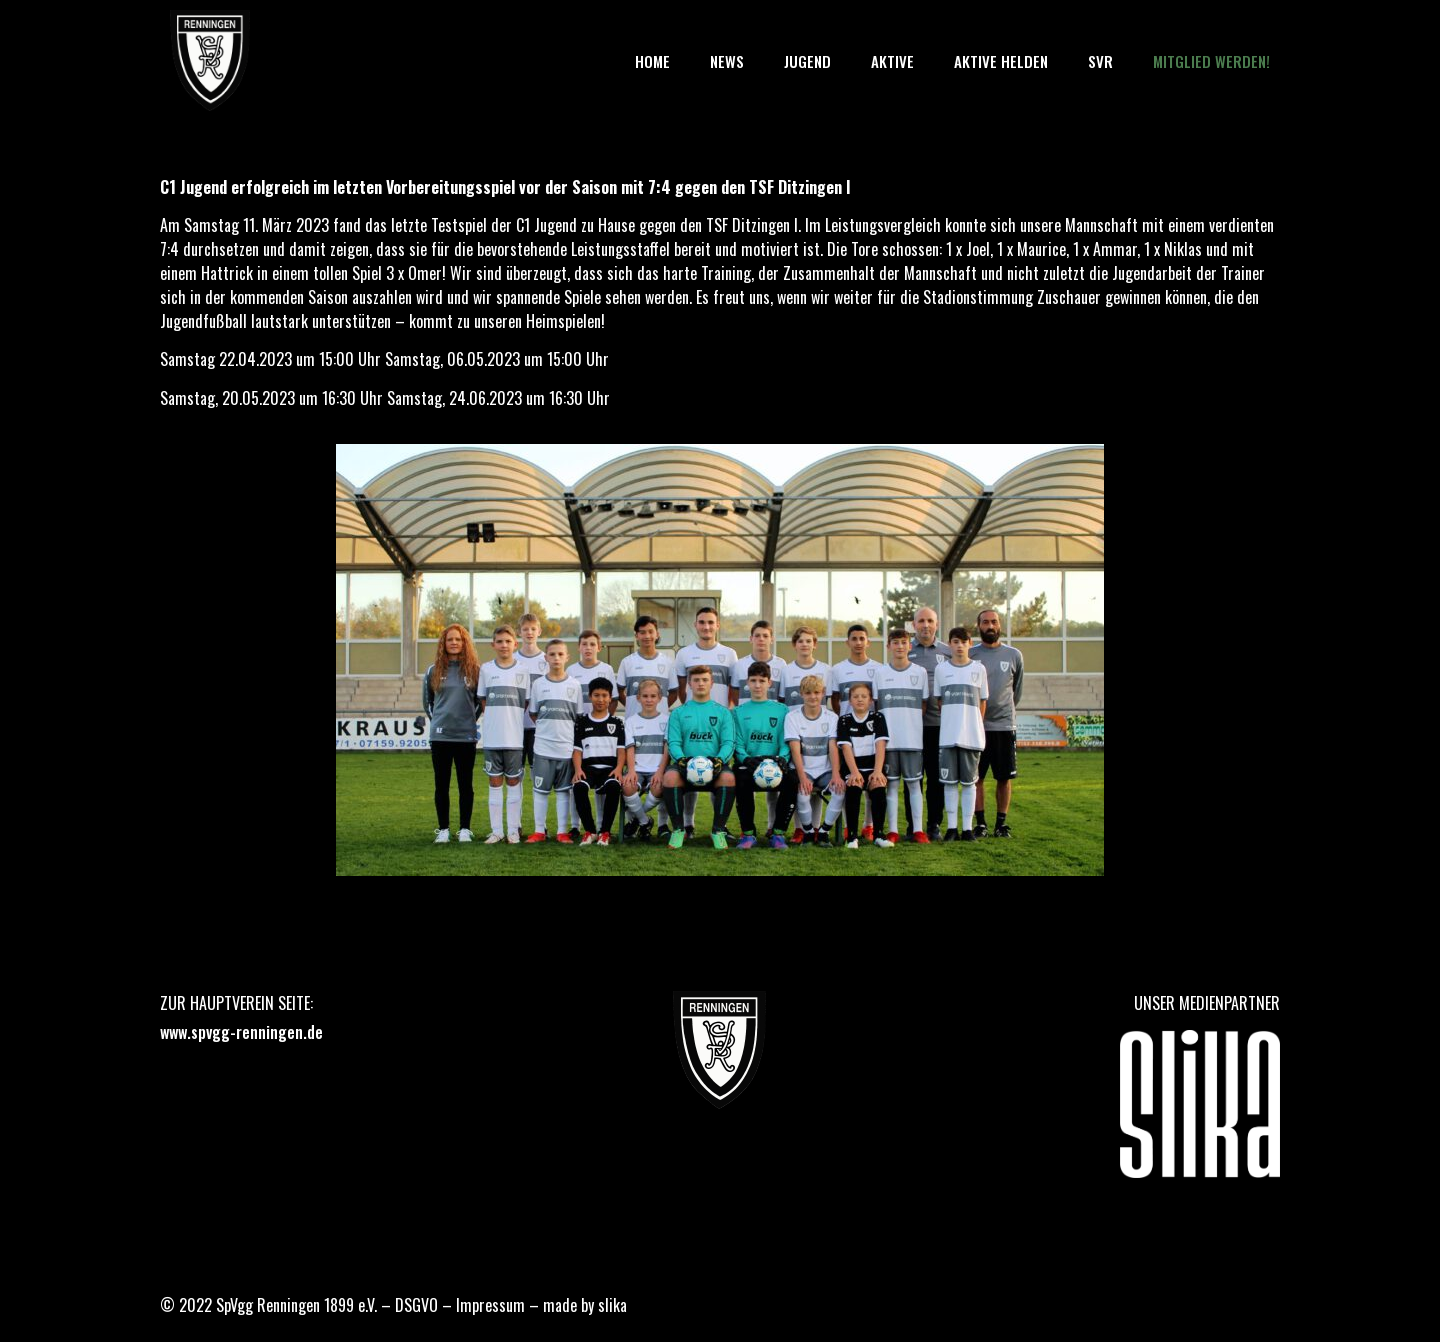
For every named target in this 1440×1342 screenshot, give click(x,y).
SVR (1100, 61)
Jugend (807, 61)
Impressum (490, 1305)
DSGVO (416, 1305)
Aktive (892, 61)
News (727, 61)
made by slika (585, 1305)
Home (652, 61)
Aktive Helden (1001, 61)
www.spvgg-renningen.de (241, 1032)
